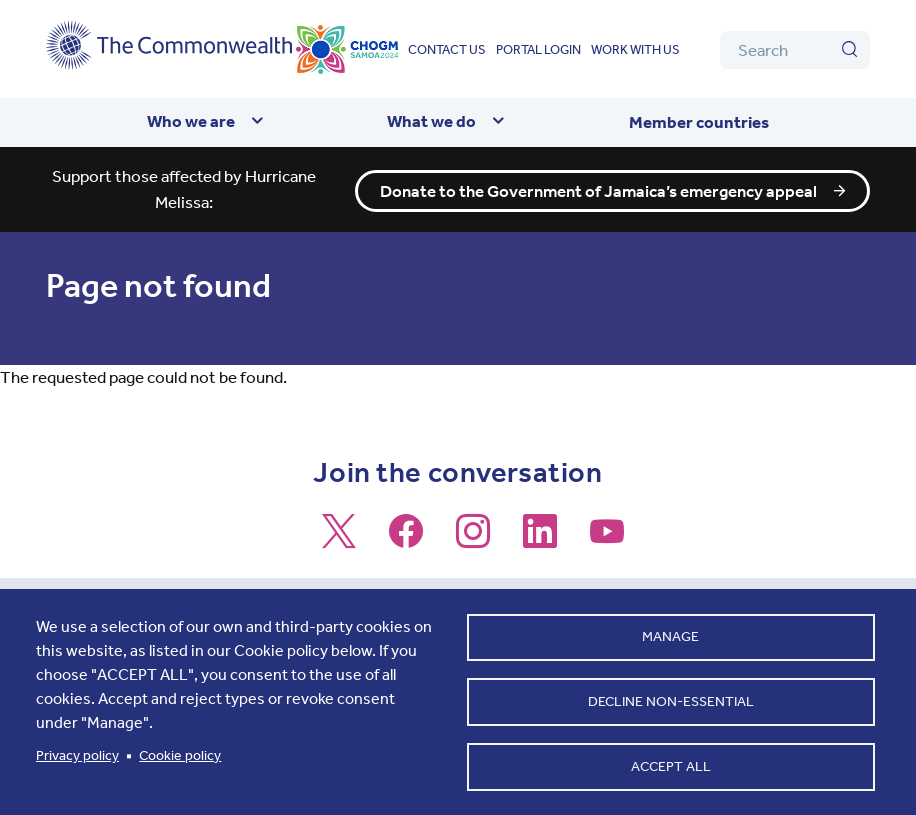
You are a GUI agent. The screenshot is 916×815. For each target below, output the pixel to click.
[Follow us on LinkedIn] (540, 540)
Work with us (635, 49)
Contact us (447, 49)
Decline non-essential (671, 700)
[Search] (795, 50)
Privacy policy (77, 754)
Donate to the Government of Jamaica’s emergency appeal (598, 190)
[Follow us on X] (339, 540)
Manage (670, 635)
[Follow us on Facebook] (406, 540)
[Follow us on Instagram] (473, 540)
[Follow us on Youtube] (607, 540)
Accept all (671, 765)
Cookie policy (180, 754)
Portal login (538, 49)
